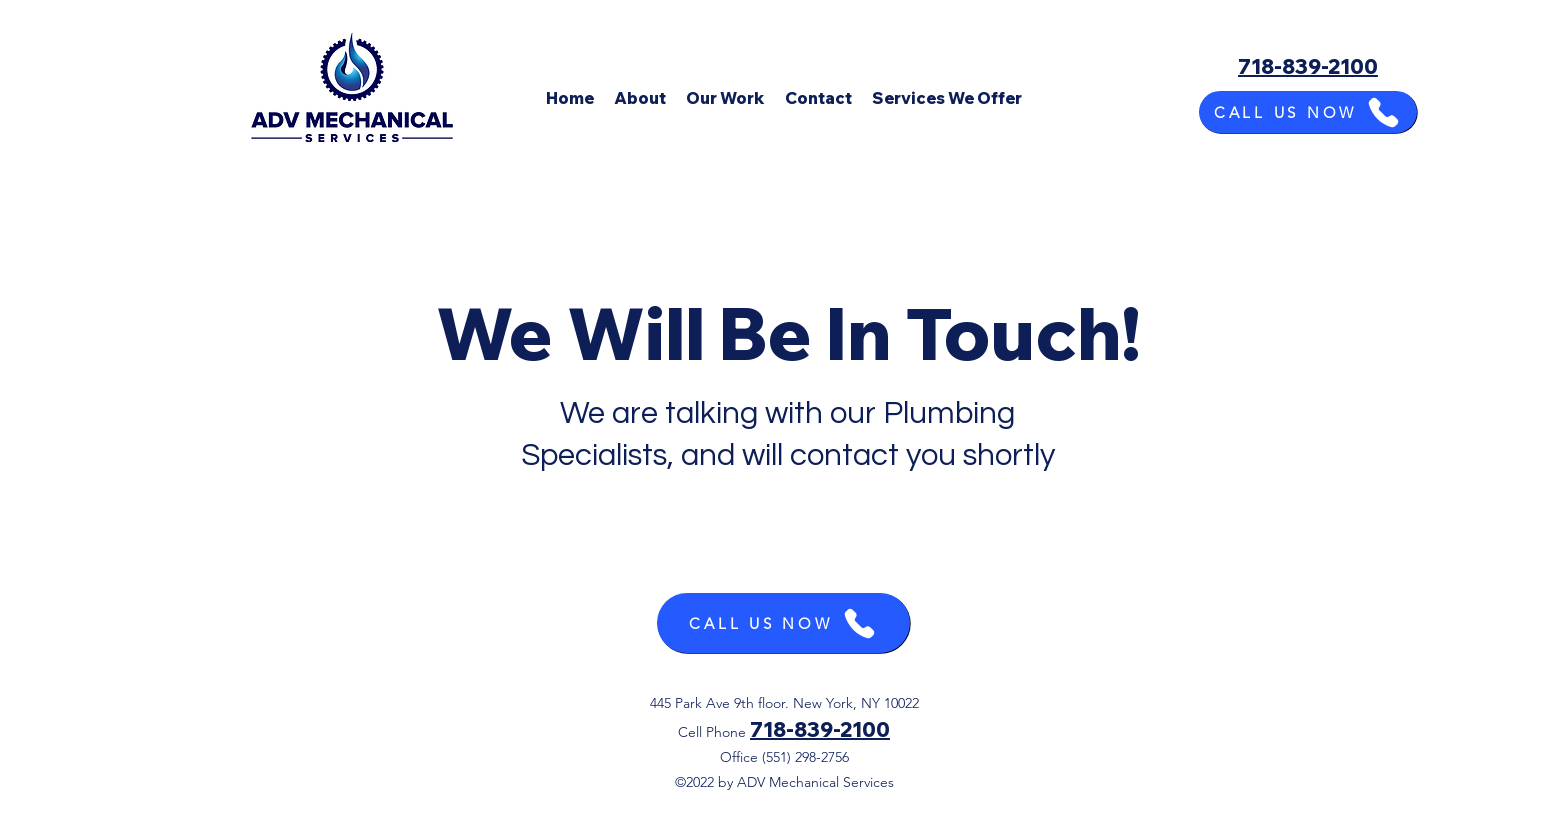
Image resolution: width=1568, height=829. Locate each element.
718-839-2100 (820, 729)
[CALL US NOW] (1308, 112)
